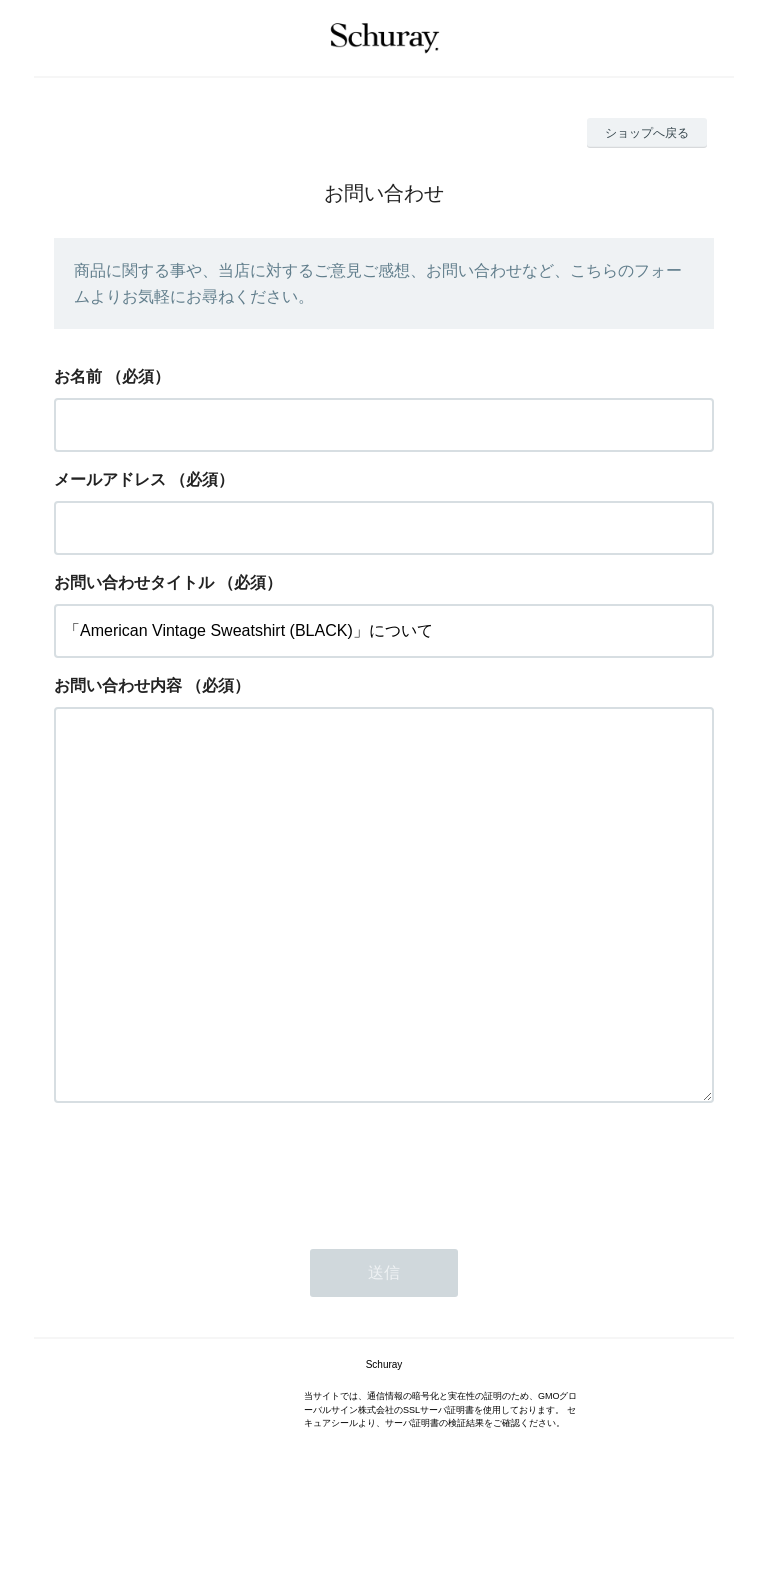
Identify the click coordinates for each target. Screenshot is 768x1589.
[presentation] (206, 1250)
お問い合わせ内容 (118, 685)
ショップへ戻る (647, 133)
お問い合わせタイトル (134, 582)
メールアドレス (110, 479)
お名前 (78, 376)
